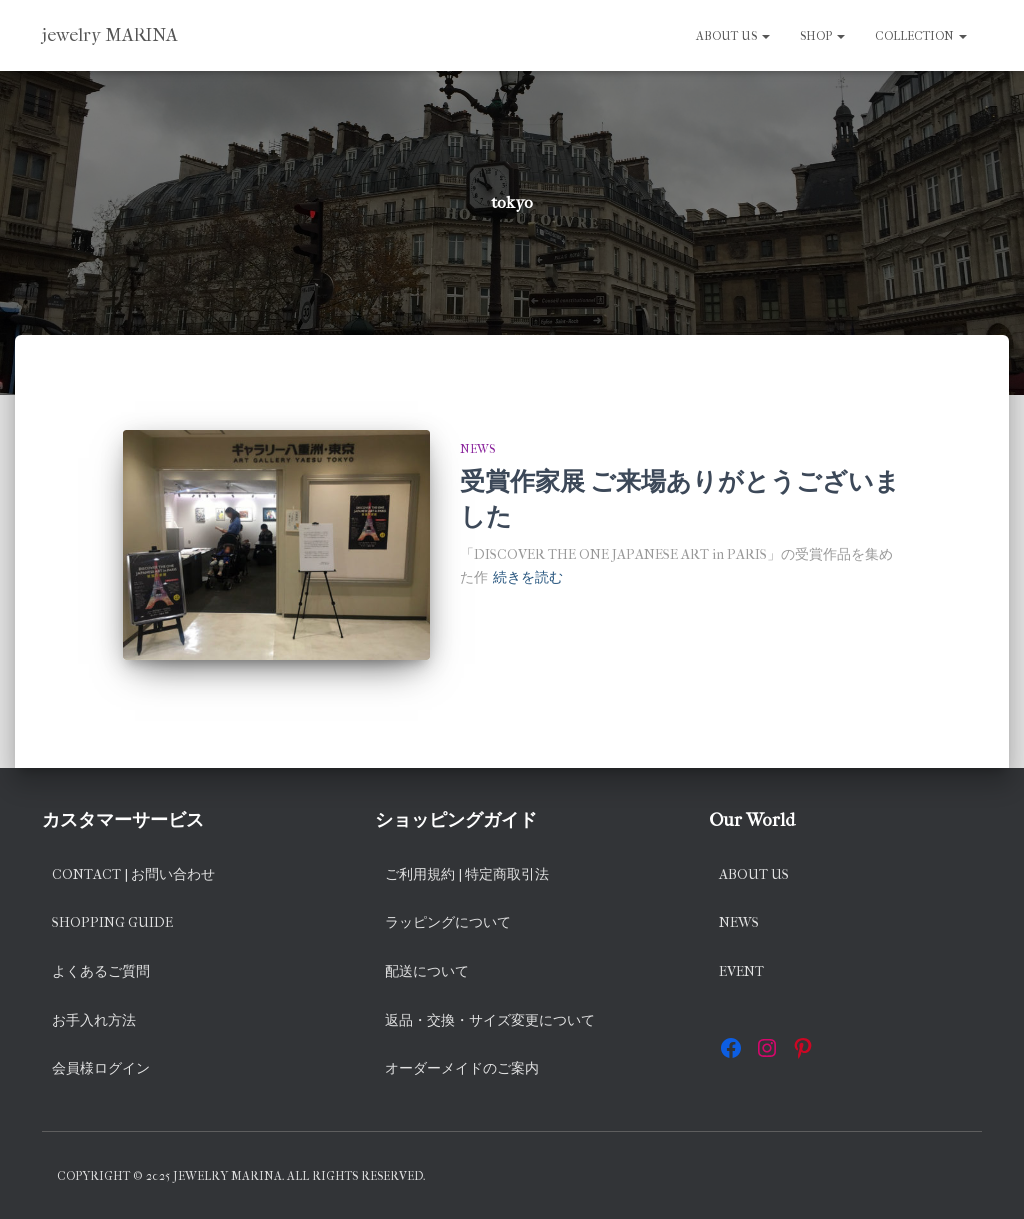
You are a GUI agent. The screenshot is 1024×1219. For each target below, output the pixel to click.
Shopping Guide (112, 922)
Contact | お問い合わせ (133, 874)
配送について (427, 971)
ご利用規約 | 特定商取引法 (467, 874)
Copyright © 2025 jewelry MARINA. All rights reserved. (241, 1176)
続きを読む (528, 577)
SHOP (822, 36)
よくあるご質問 (101, 971)
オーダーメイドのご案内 (462, 1068)
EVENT (741, 971)
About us (733, 36)
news (477, 449)
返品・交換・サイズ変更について (490, 1020)
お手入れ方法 (94, 1020)
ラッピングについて (448, 922)
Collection (921, 36)
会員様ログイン (101, 1068)
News (739, 922)
